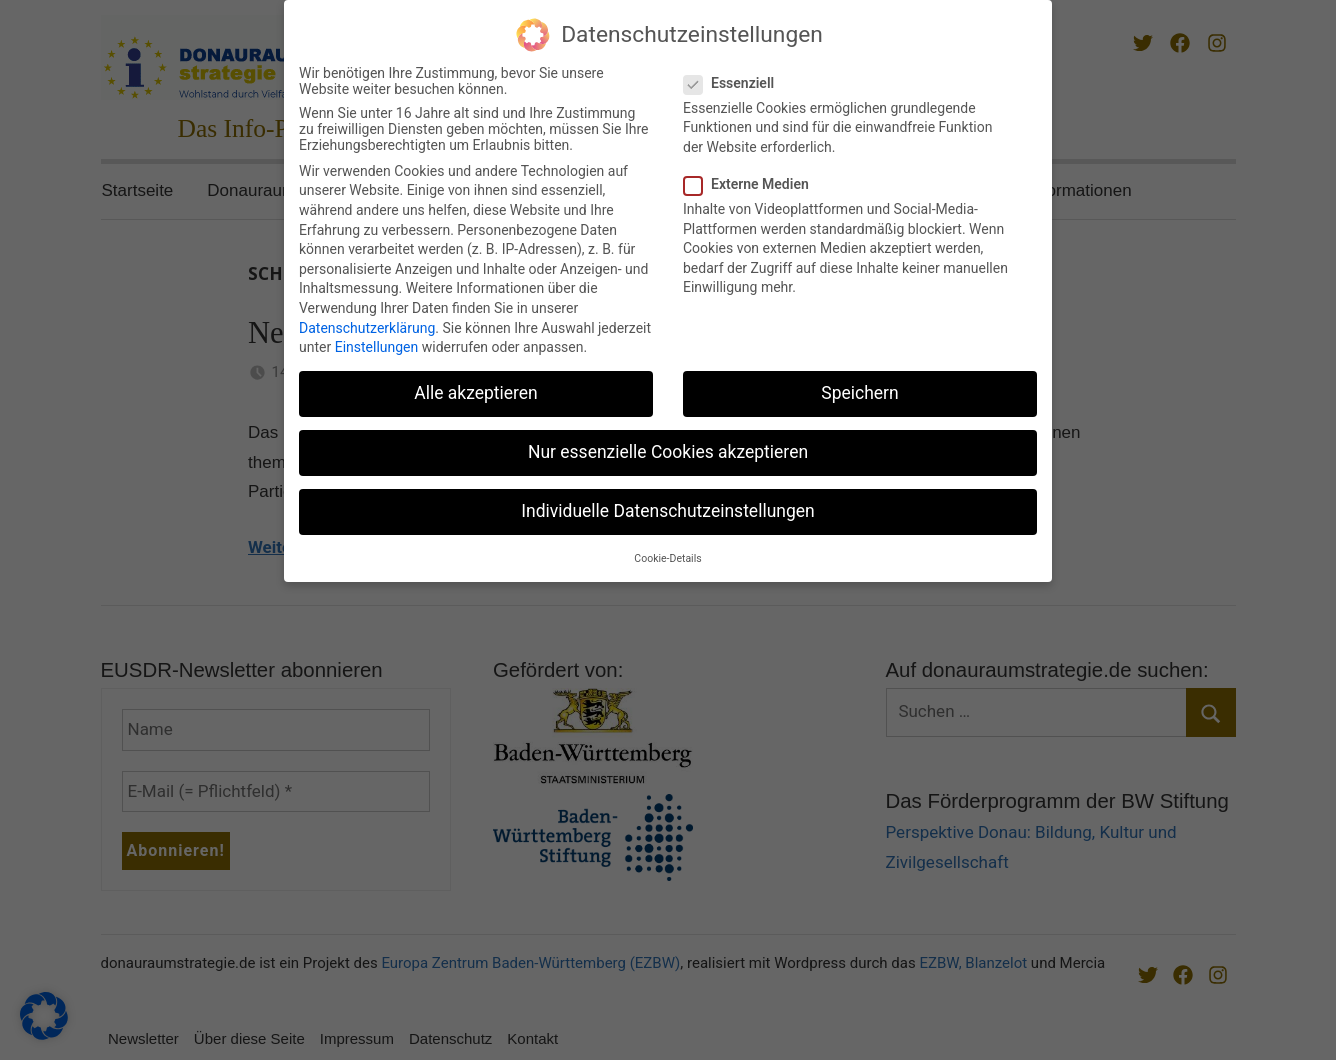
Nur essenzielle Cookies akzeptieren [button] (668, 448)
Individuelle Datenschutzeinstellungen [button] (667, 507)
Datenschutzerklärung (367, 323)
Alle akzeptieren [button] (476, 389)
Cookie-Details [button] (667, 553)
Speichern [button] (859, 389)
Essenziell (735, 78)
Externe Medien (752, 180)
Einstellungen (377, 343)
